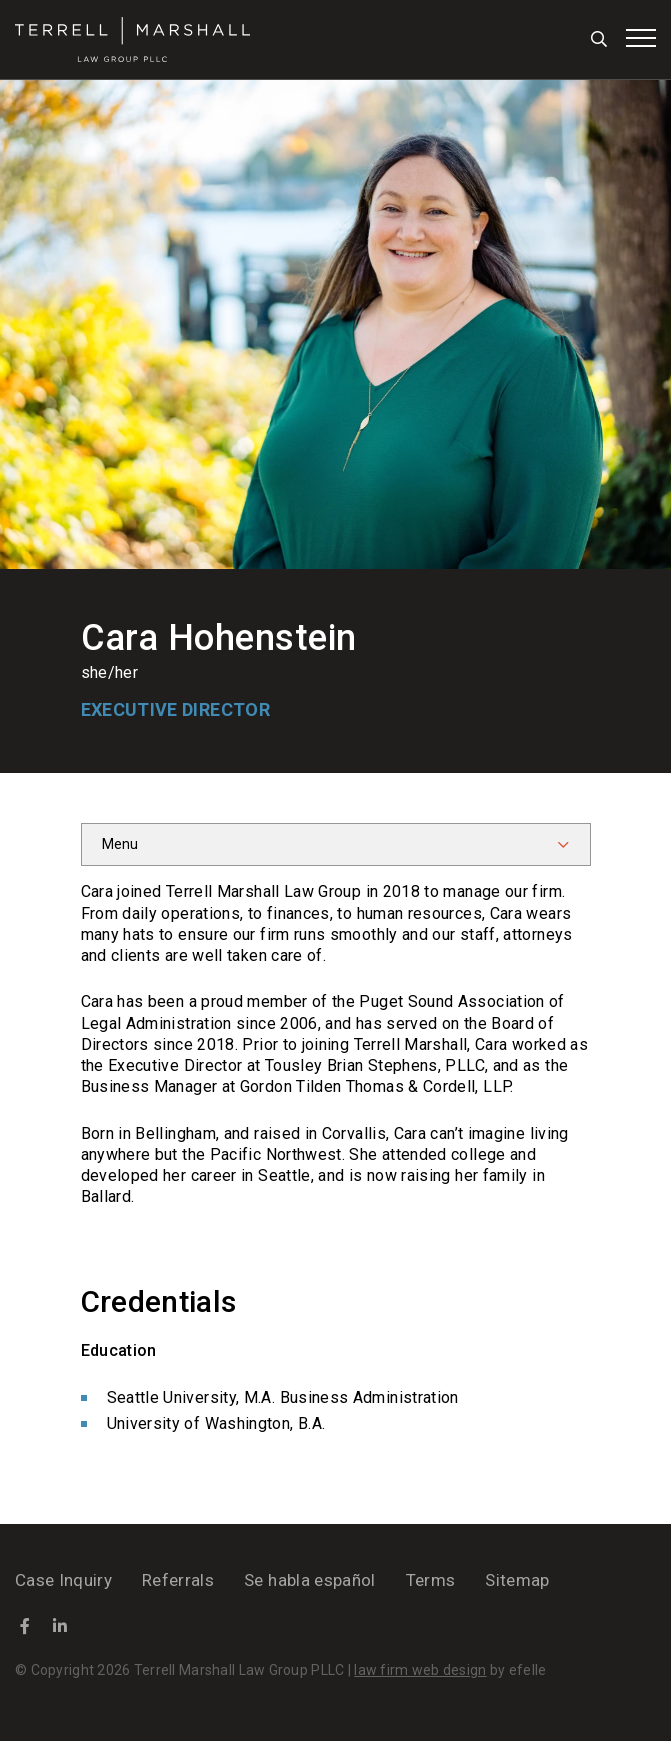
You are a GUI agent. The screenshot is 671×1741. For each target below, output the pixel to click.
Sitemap (517, 1580)
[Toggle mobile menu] (641, 38)
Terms (431, 1580)
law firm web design (420, 1670)
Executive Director (175, 709)
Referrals (178, 1580)
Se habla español (309, 1580)
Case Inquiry (63, 1580)
